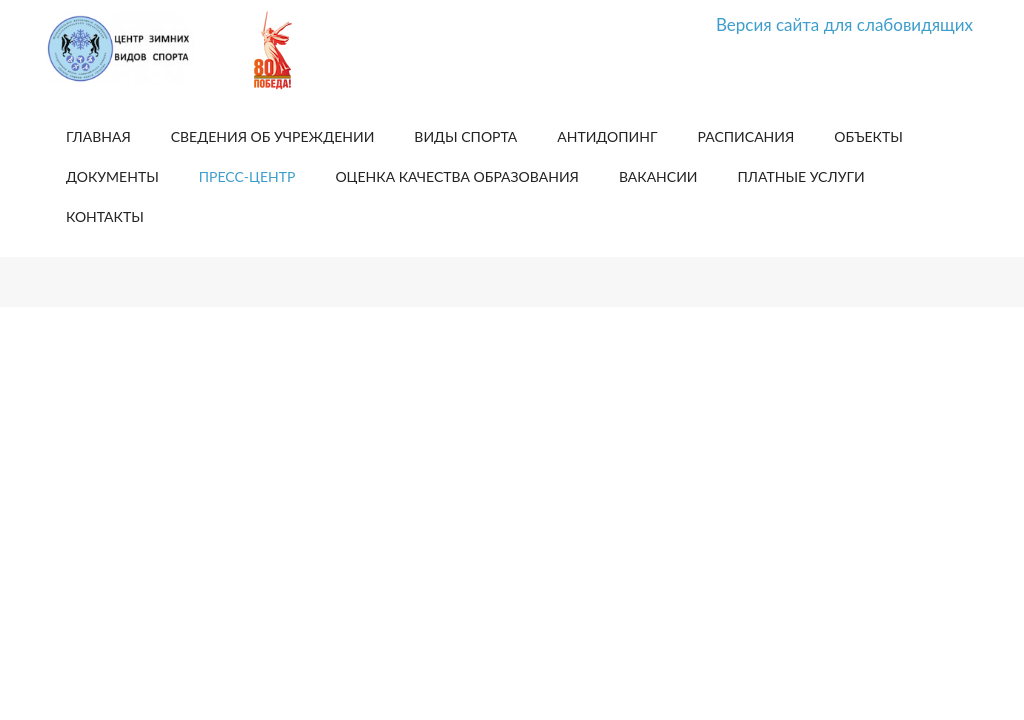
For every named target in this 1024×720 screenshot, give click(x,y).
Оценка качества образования (456, 176)
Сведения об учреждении (273, 136)
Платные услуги (801, 176)
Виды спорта (465, 136)
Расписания (746, 136)
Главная (98, 136)
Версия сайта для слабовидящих (844, 24)
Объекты (868, 136)
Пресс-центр (247, 176)
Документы (112, 176)
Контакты (105, 216)
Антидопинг (607, 136)
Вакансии (658, 176)
